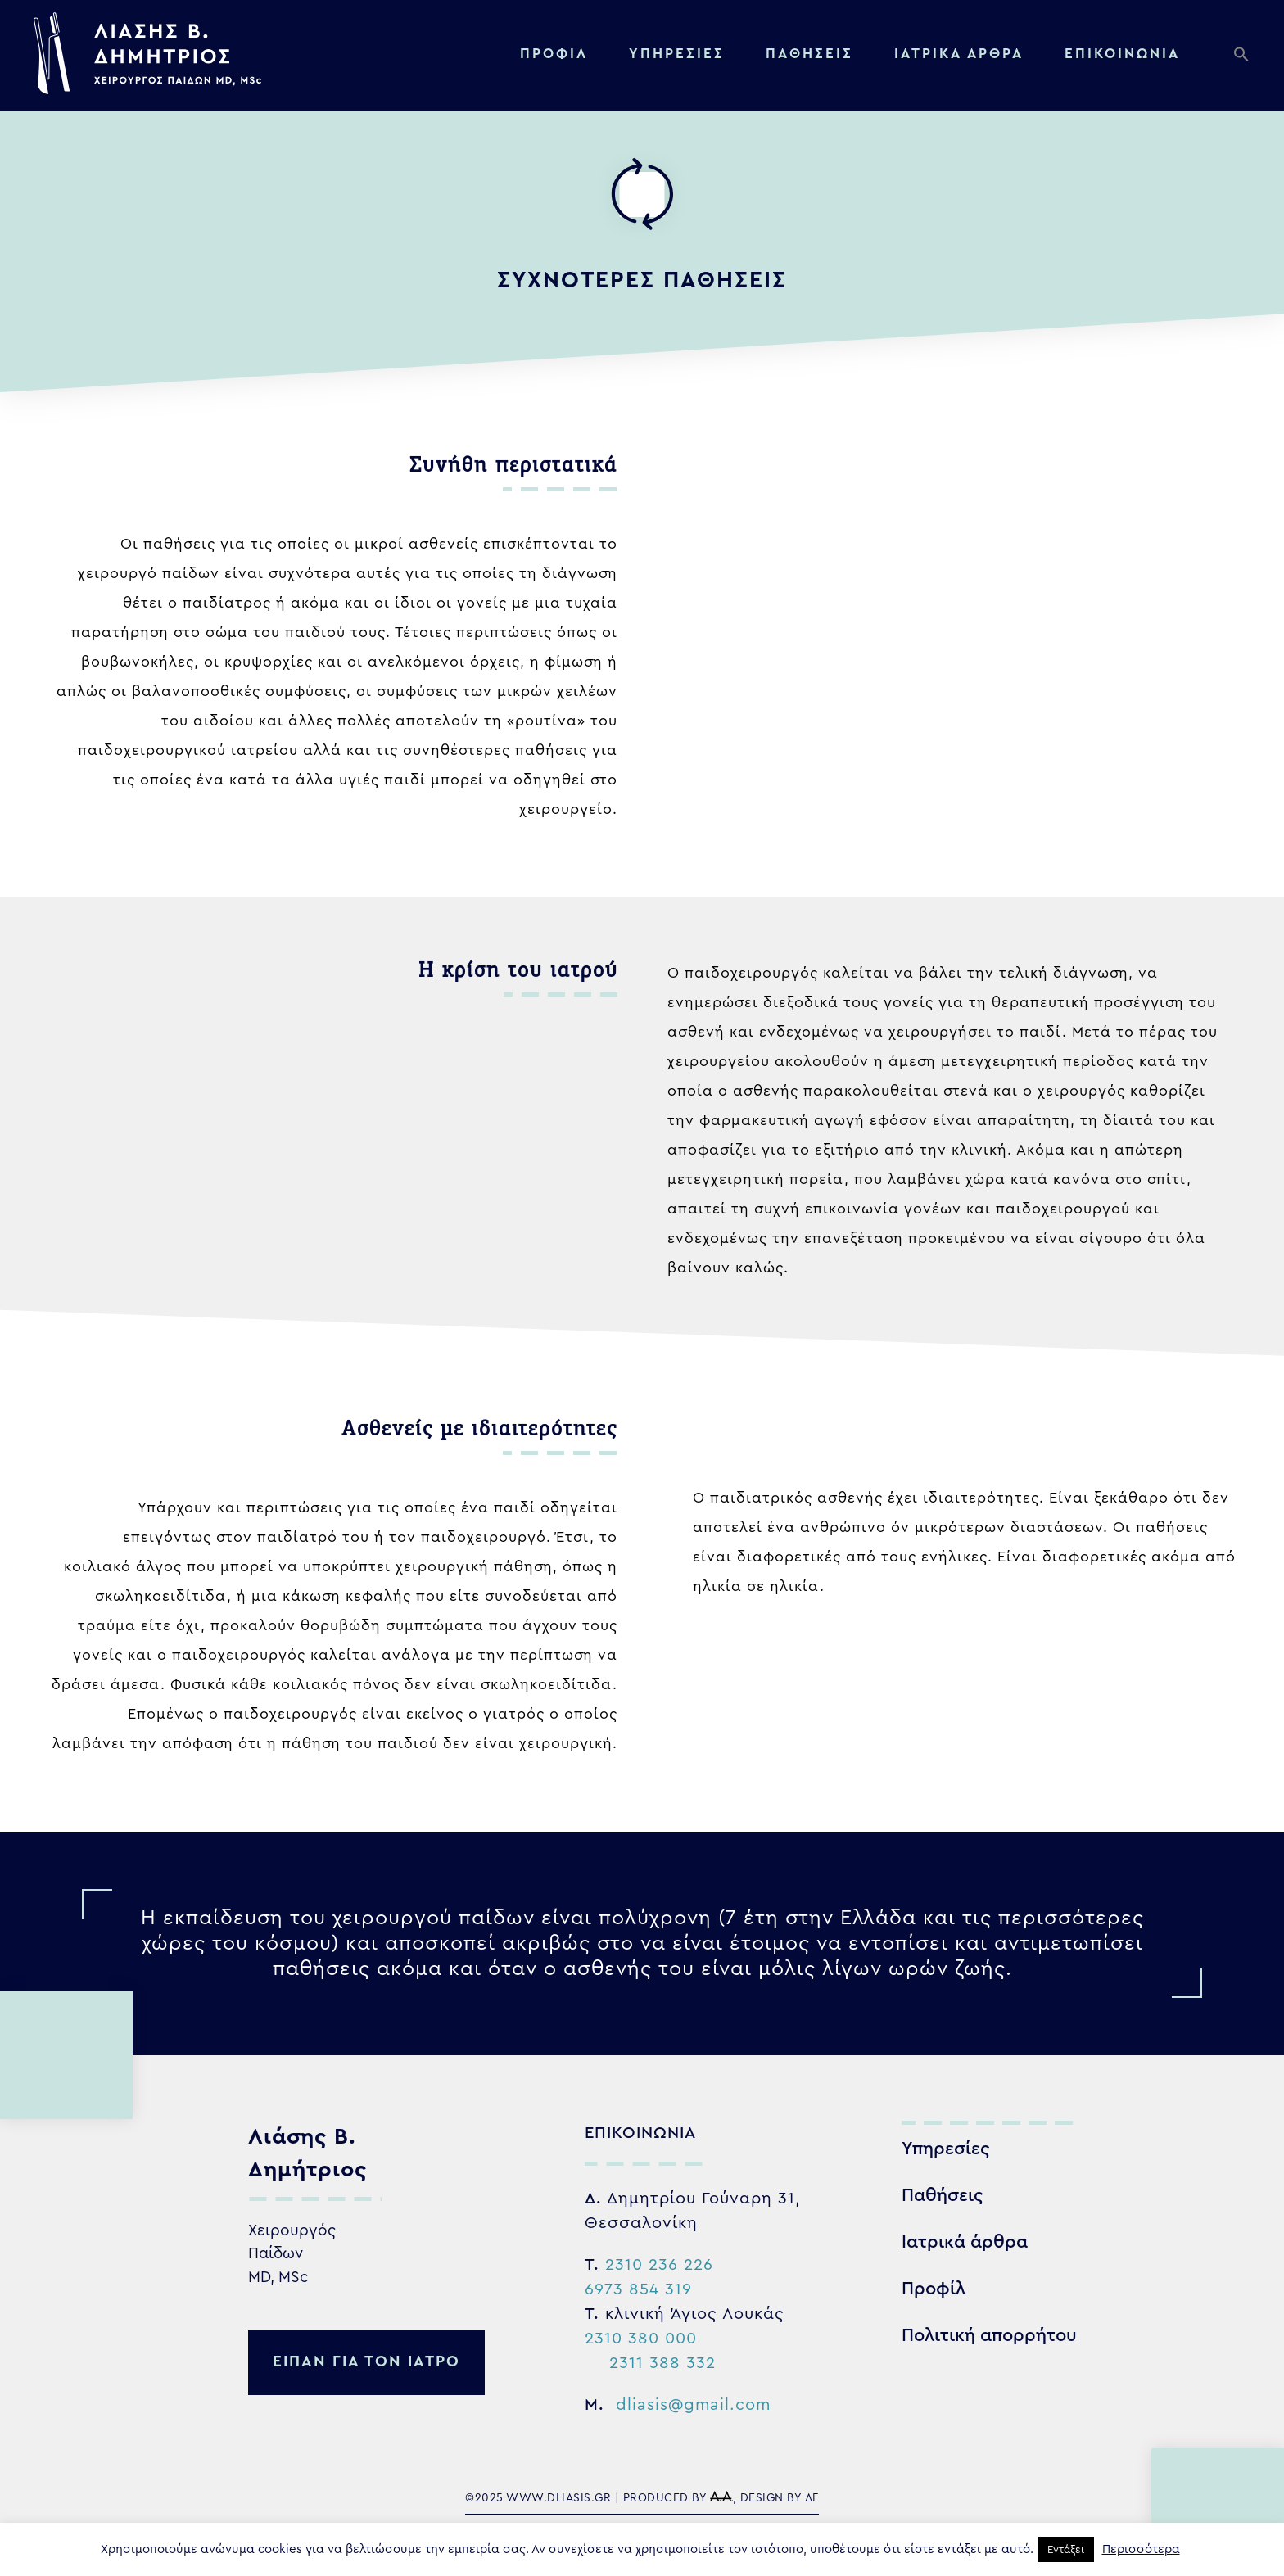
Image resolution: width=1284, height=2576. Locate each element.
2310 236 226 (659, 2265)
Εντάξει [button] (1065, 2549)
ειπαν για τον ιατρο (366, 2362)
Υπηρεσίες (677, 54)
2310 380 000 (641, 2338)
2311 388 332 (662, 2363)
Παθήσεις (809, 54)
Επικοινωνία (1122, 54)
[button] (1245, 58)
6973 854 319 (638, 2289)
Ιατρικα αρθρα (959, 54)
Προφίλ (554, 54)
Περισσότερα (1141, 2549)
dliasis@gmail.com (693, 2405)
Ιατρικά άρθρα (965, 2242)
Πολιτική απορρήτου (989, 2335)
